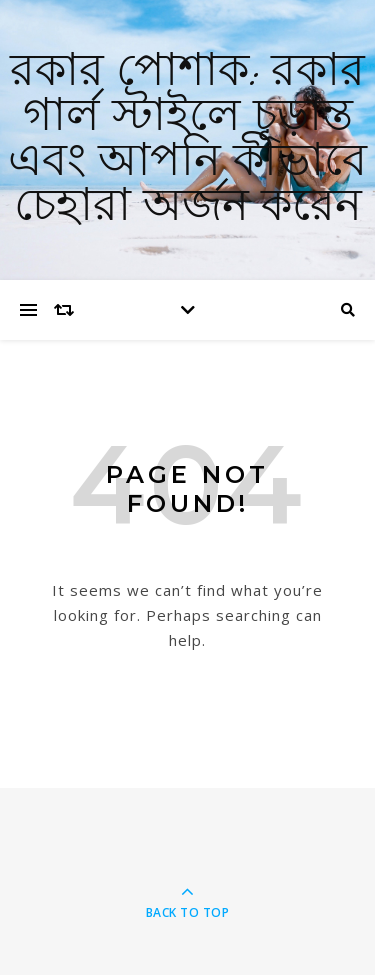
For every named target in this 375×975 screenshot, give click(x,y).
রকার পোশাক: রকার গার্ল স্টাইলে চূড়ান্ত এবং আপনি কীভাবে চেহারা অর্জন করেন (187, 140)
